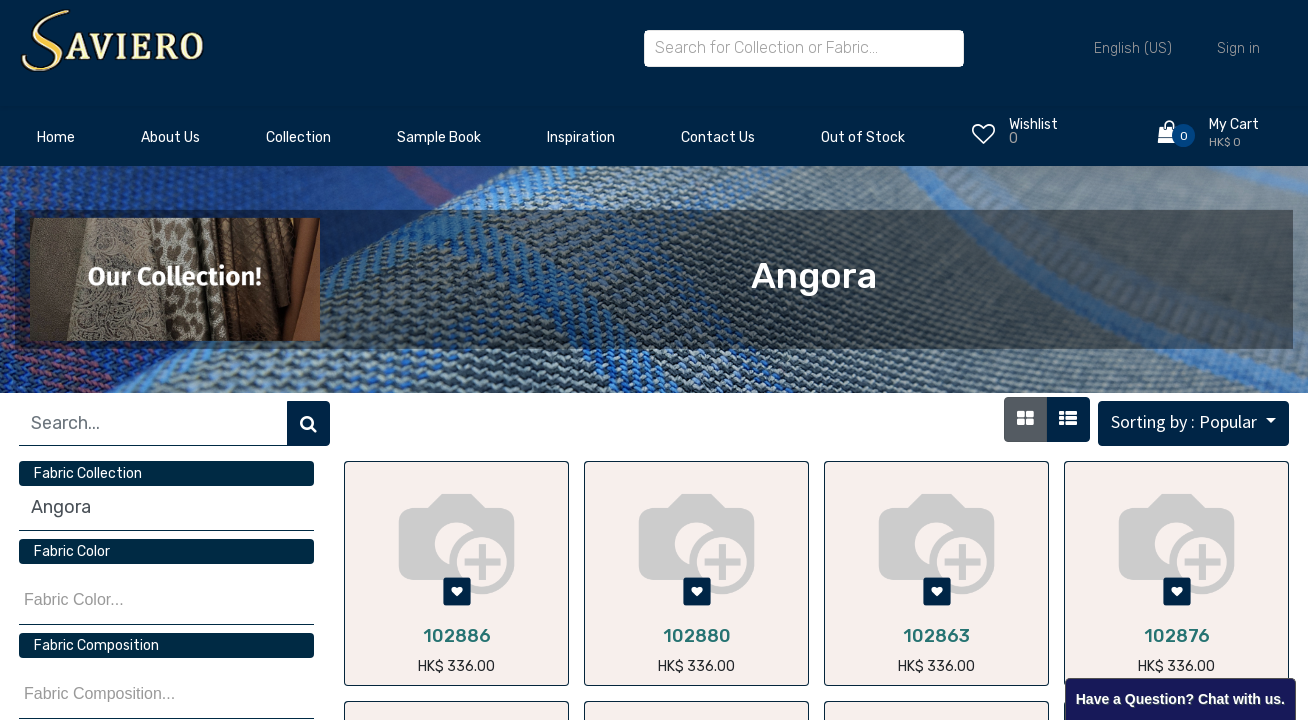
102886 (457, 636)
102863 (936, 636)
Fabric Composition (96, 645)
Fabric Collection (88, 473)
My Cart (1234, 124)
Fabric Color (72, 551)
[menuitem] (56, 143)
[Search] (308, 423)
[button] (1193, 423)
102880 (697, 636)
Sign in (1238, 48)
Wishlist (1033, 124)
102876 (1177, 636)
